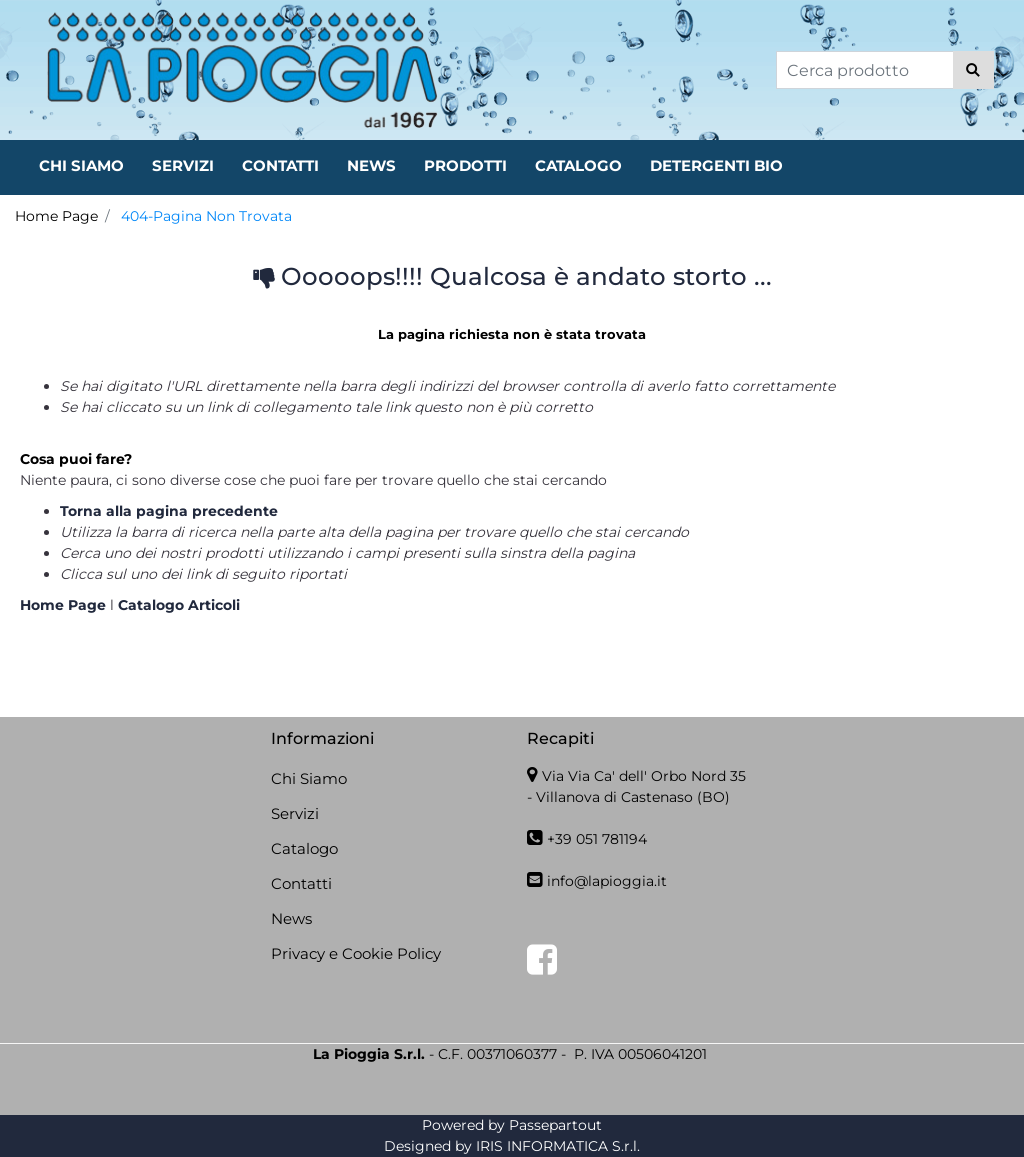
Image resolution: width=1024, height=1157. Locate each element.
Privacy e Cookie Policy (356, 953)
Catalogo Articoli (179, 605)
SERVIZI (183, 165)
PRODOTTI (465, 165)
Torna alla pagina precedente (169, 511)
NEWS (371, 165)
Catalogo (304, 848)
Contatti (301, 883)
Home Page (56, 216)
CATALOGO (578, 165)
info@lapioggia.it (607, 881)
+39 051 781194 (597, 839)
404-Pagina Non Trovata (206, 216)
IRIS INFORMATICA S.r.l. (558, 1146)
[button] (973, 70)
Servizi (295, 813)
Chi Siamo (309, 778)
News (291, 918)
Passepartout (555, 1125)
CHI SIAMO (81, 165)
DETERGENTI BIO (716, 165)
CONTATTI (280, 165)
